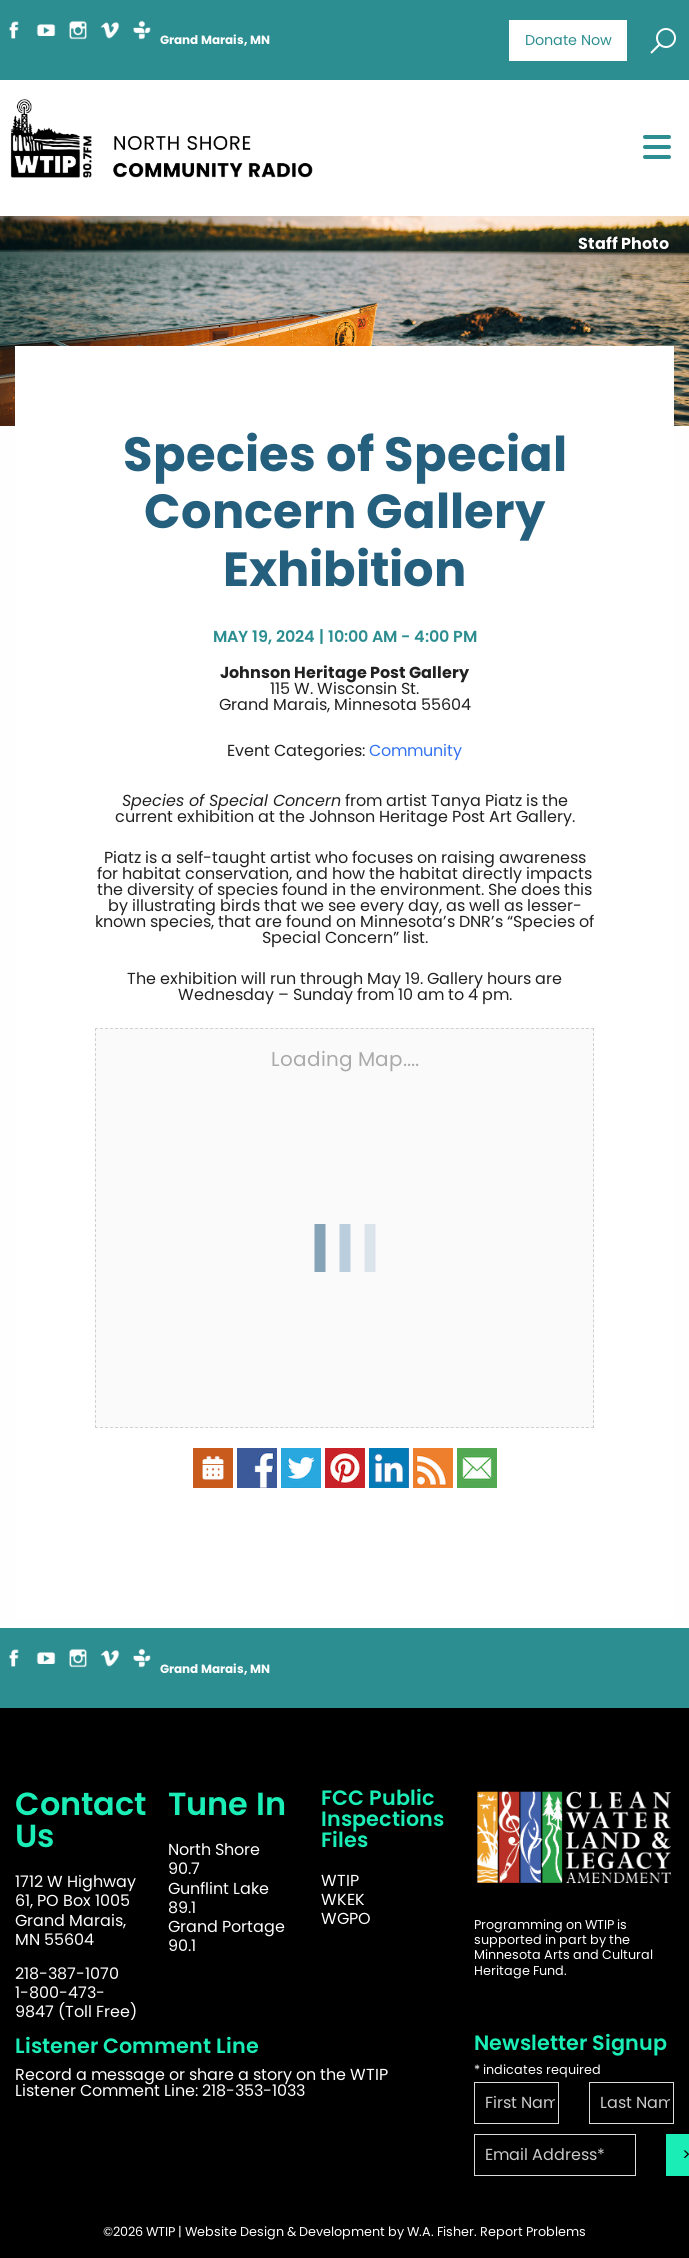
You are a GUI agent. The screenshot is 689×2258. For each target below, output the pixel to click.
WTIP (340, 1880)
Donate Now (568, 40)
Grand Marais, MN (215, 40)
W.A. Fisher (440, 2231)
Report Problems (533, 2231)
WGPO (346, 1918)
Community (415, 750)
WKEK (343, 1899)
